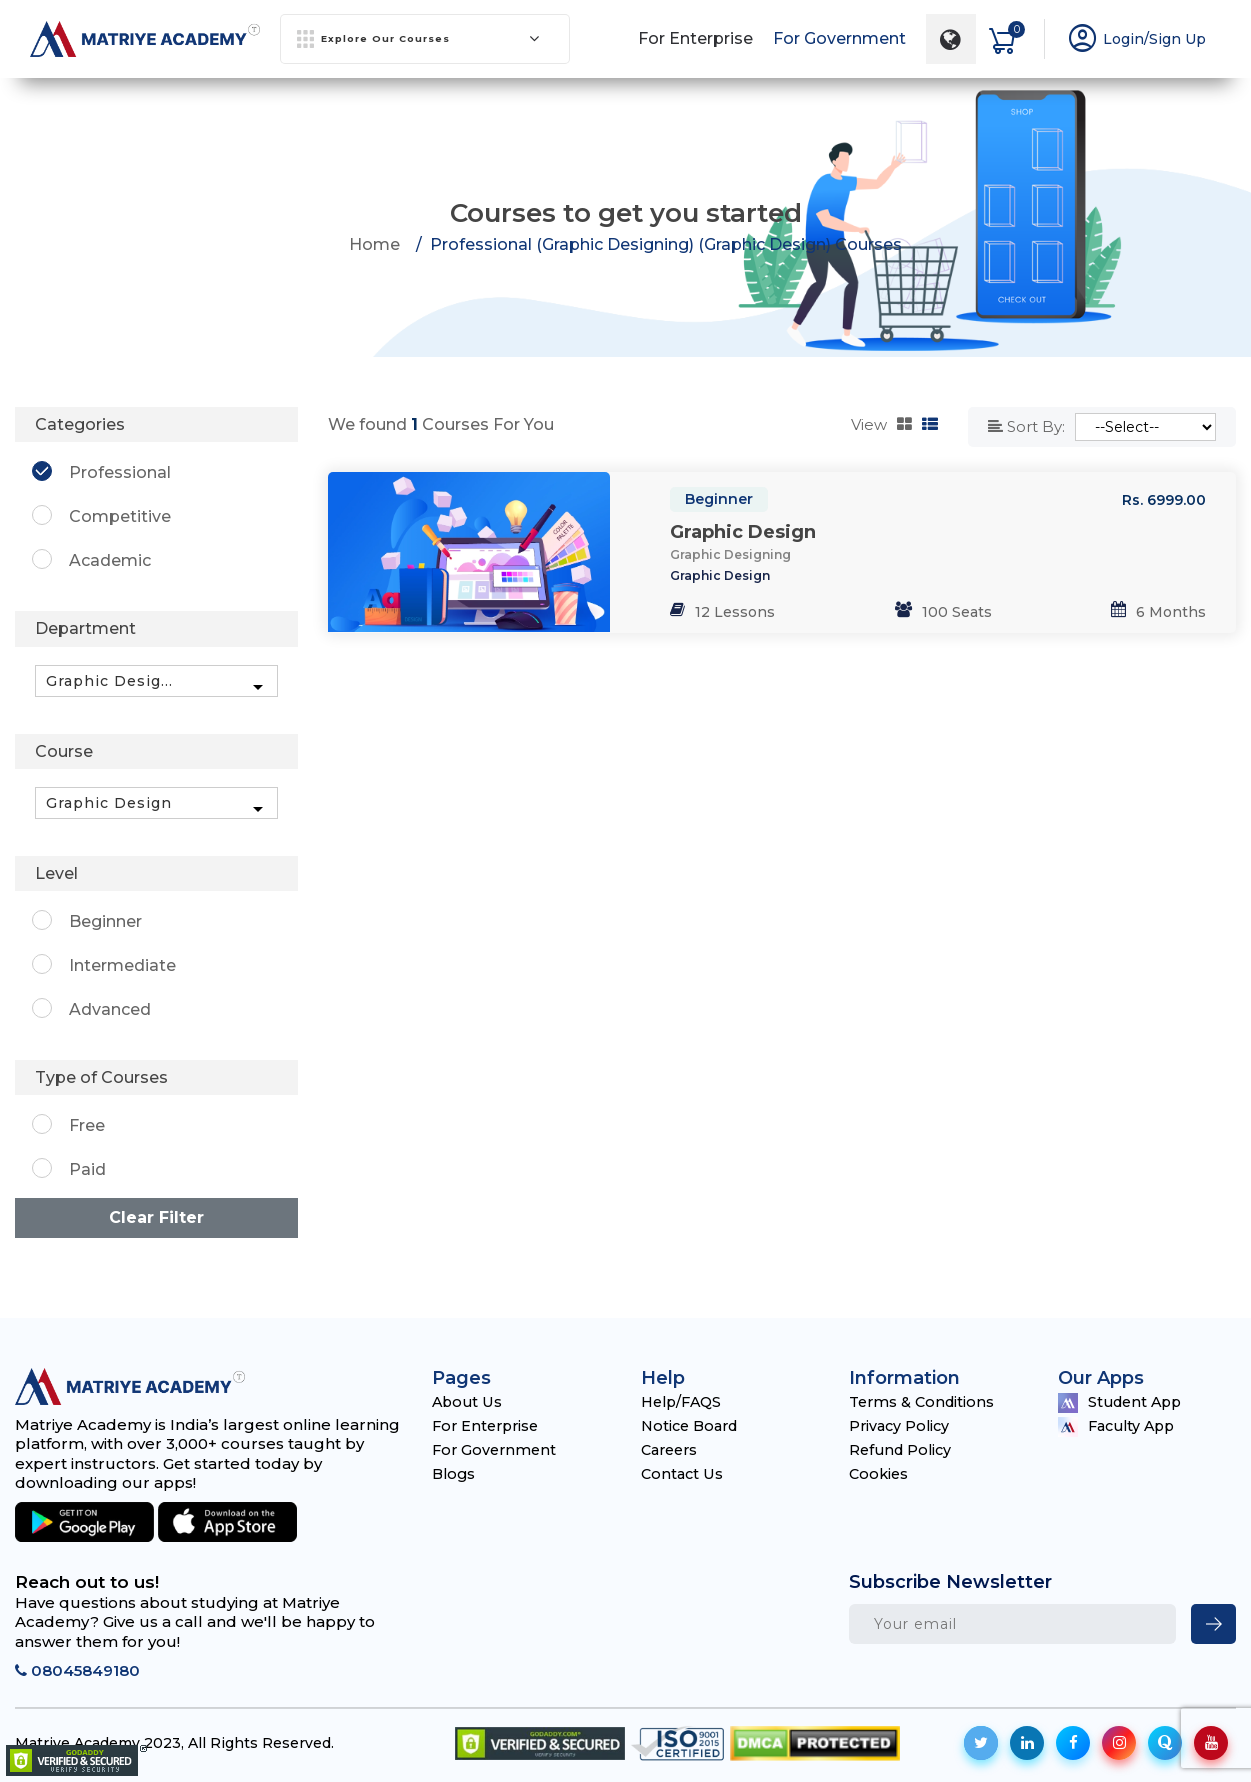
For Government (838, 34)
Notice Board (693, 1424)
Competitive (120, 516)
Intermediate (122, 964)
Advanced (110, 1008)
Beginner (719, 499)
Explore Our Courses (418, 35)
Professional (120, 472)
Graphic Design (743, 531)
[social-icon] (981, 1743)
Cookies (880, 1472)
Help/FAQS (684, 1400)
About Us (468, 1400)
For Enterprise (694, 34)
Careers (672, 1448)
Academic (110, 560)
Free (87, 1125)
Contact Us (683, 1472)
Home (374, 243)
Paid (87, 1169)
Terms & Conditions (924, 1400)
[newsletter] (1213, 1624)
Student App (1123, 1401)
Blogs (455, 1472)
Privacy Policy (901, 1424)
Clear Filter (156, 1217)
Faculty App (1120, 1425)
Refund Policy (903, 1448)
